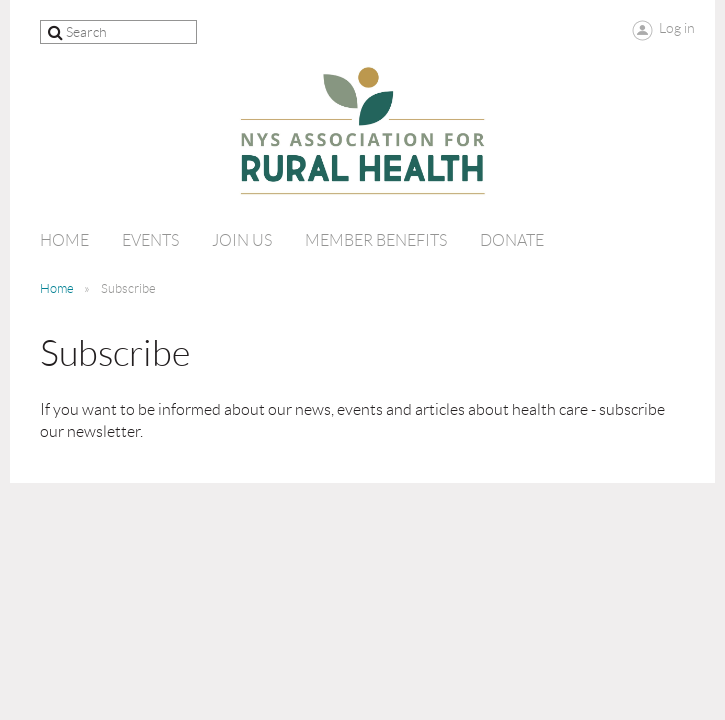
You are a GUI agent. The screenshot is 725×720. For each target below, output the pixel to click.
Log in (677, 28)
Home (57, 288)
